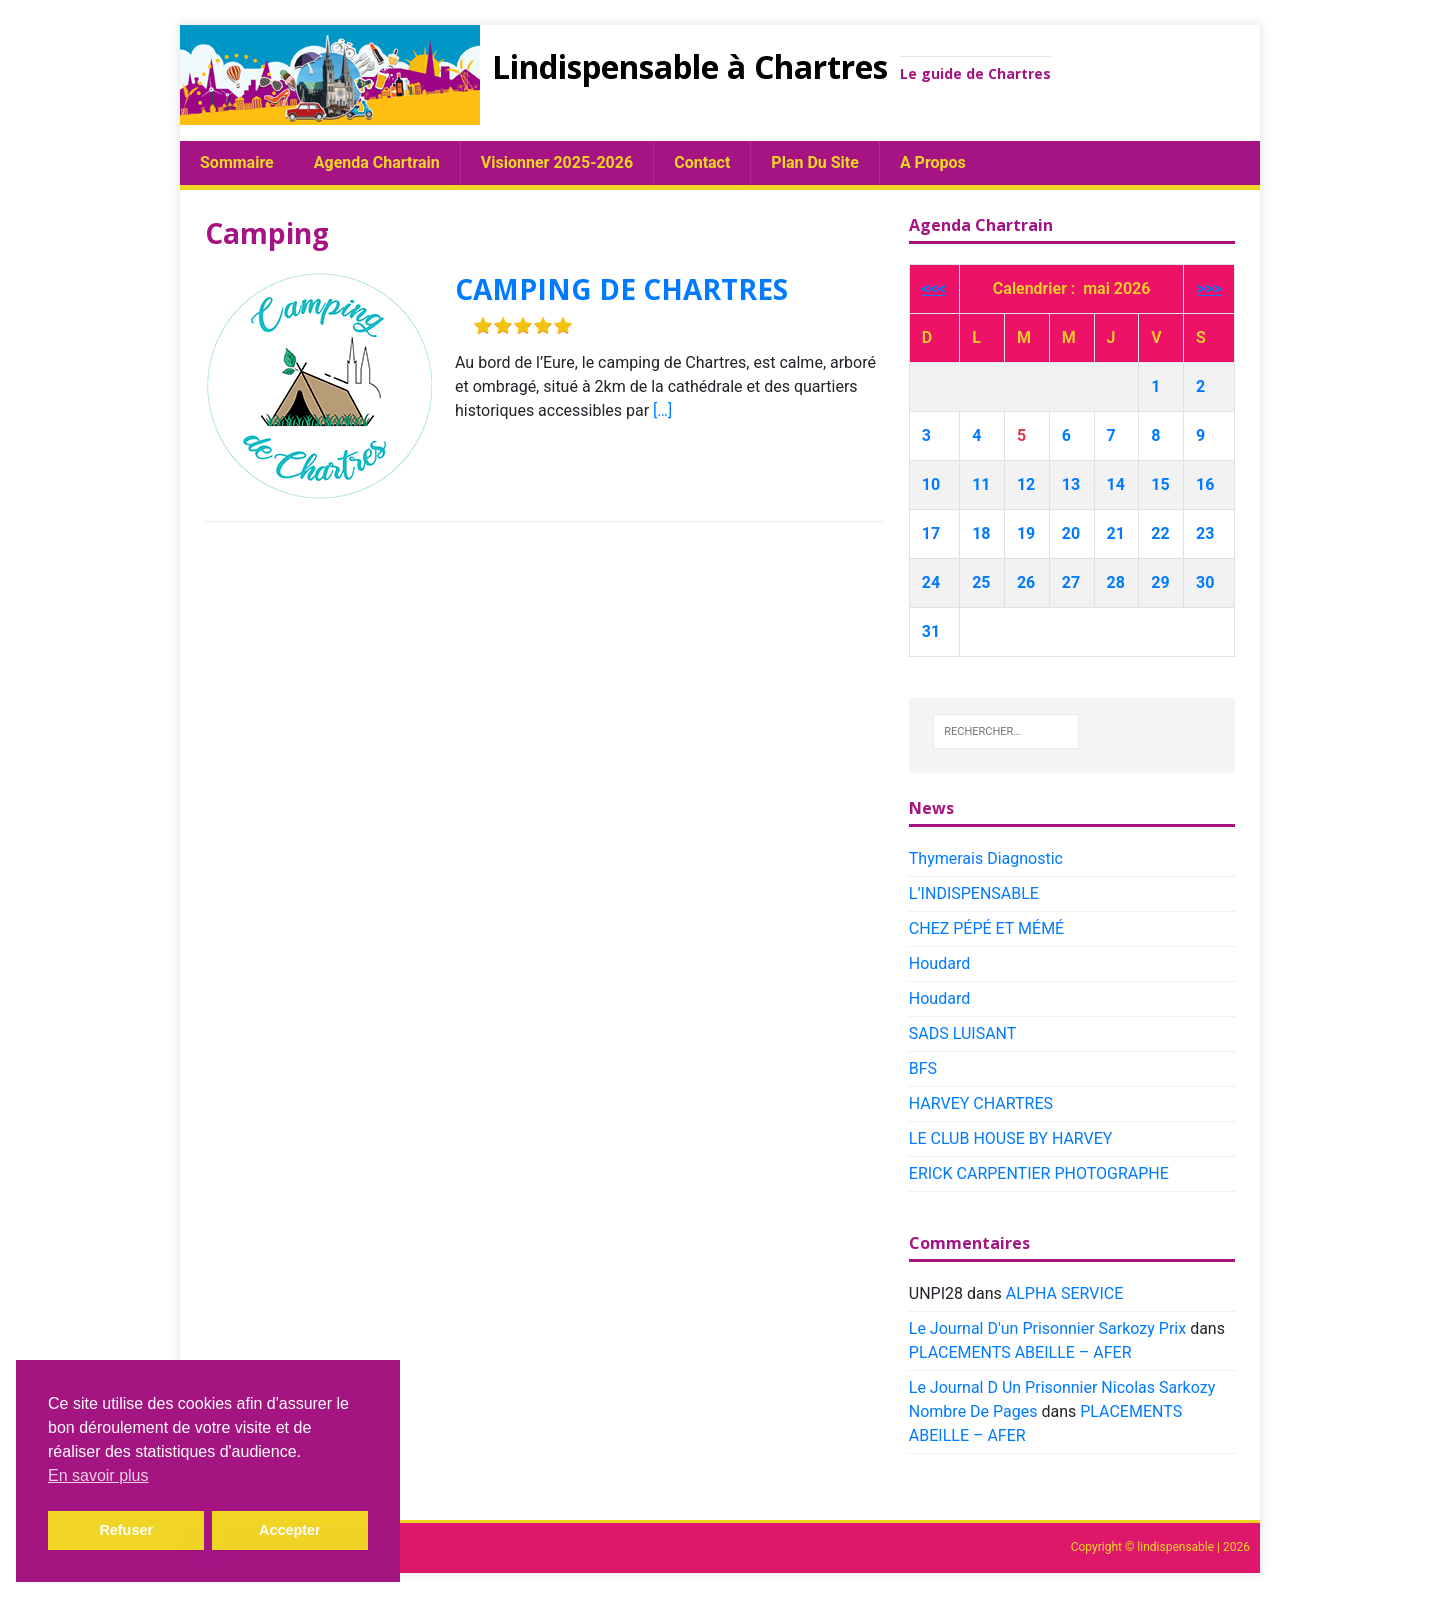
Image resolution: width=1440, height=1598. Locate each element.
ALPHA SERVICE (1064, 1293)
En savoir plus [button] (98, 1475)
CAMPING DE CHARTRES (621, 289)
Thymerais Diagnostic (986, 858)
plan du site (815, 162)
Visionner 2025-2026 (557, 162)
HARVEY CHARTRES (981, 1103)
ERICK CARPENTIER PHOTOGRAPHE (1039, 1173)
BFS (923, 1068)
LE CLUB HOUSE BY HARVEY (1011, 1138)
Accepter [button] (290, 1530)
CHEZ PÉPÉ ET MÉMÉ (986, 928)
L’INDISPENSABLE (974, 893)
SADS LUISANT (963, 1033)
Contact (702, 162)
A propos (933, 162)
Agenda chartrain (377, 162)
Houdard (939, 963)
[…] (662, 410)
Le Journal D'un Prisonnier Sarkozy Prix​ (1047, 1328)
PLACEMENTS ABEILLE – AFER (1020, 1352)
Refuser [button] (126, 1530)
